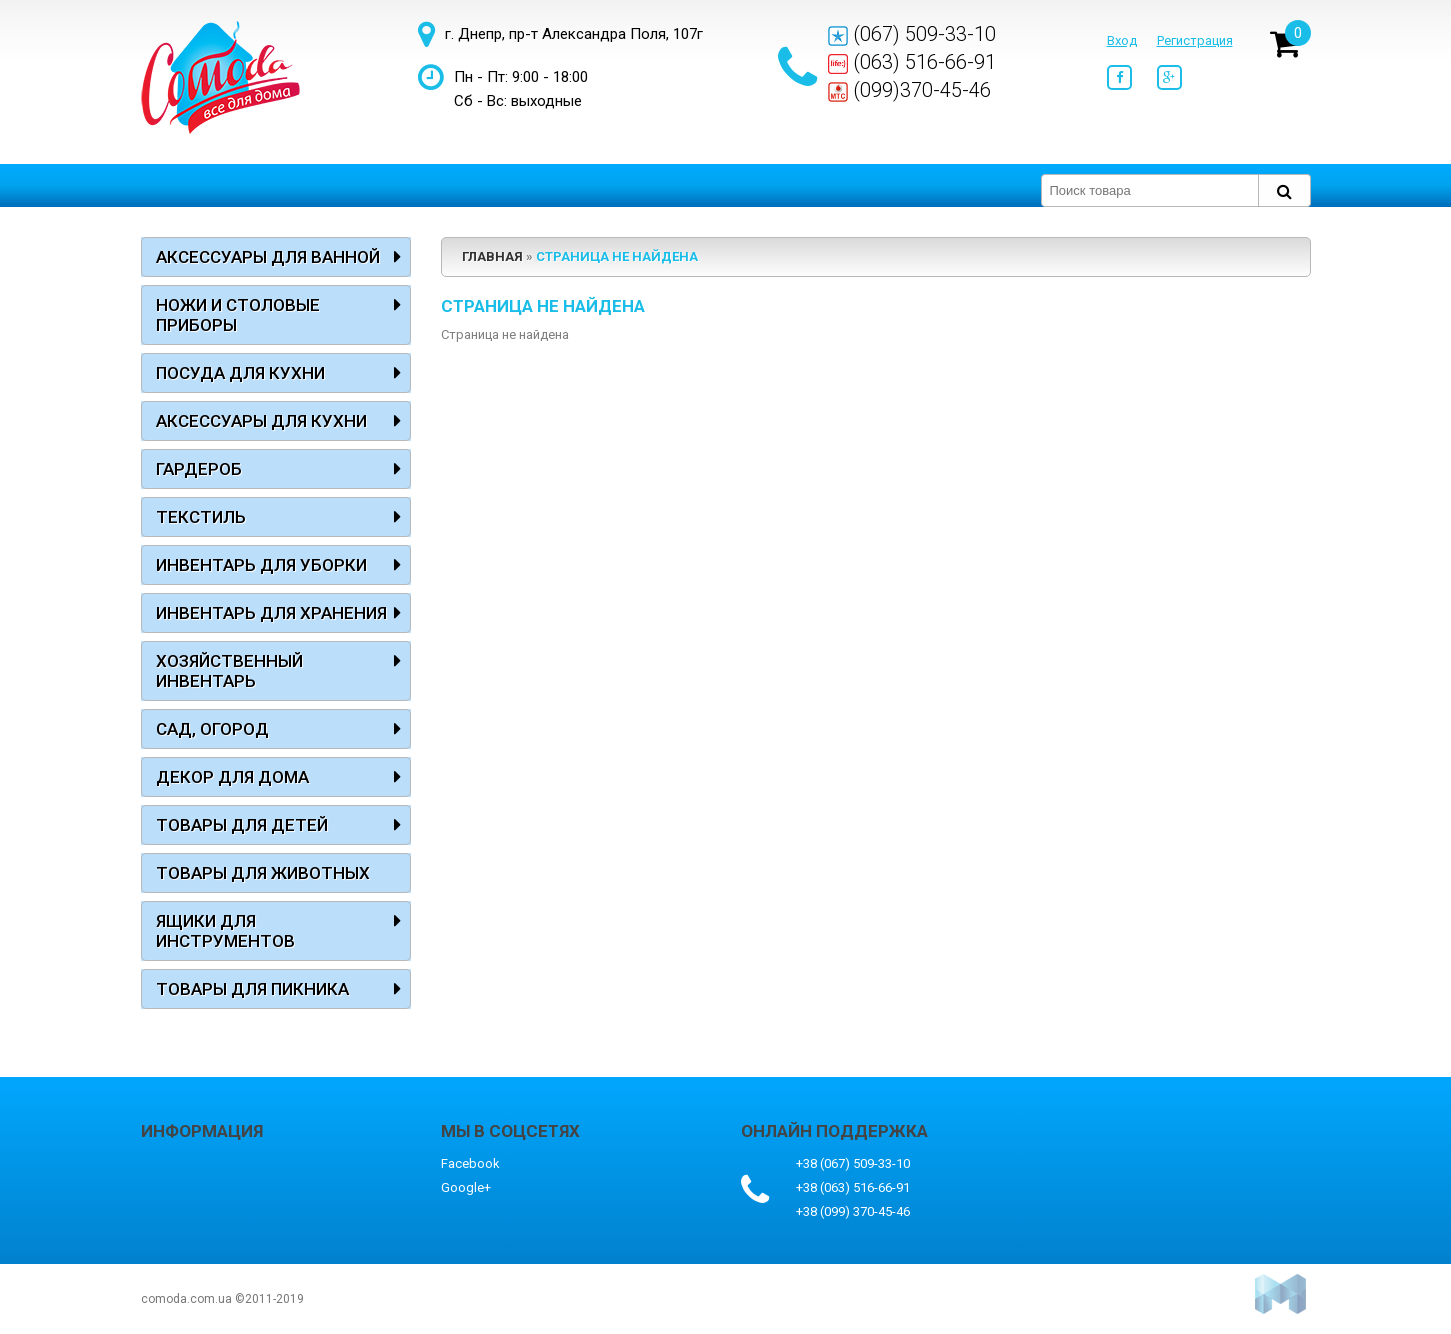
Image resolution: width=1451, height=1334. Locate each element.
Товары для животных (263, 873)
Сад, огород (212, 729)
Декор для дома (232, 777)
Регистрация (1195, 40)
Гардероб (199, 469)
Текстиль (201, 517)
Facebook (470, 1163)
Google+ (466, 1187)
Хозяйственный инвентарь (229, 671)
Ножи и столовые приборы (238, 315)
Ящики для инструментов (225, 931)
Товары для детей (242, 825)
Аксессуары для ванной (268, 257)
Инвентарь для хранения (271, 613)
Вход (1122, 40)
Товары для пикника (252, 989)
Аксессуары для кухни (261, 421)
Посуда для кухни (240, 373)
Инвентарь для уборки (261, 565)
